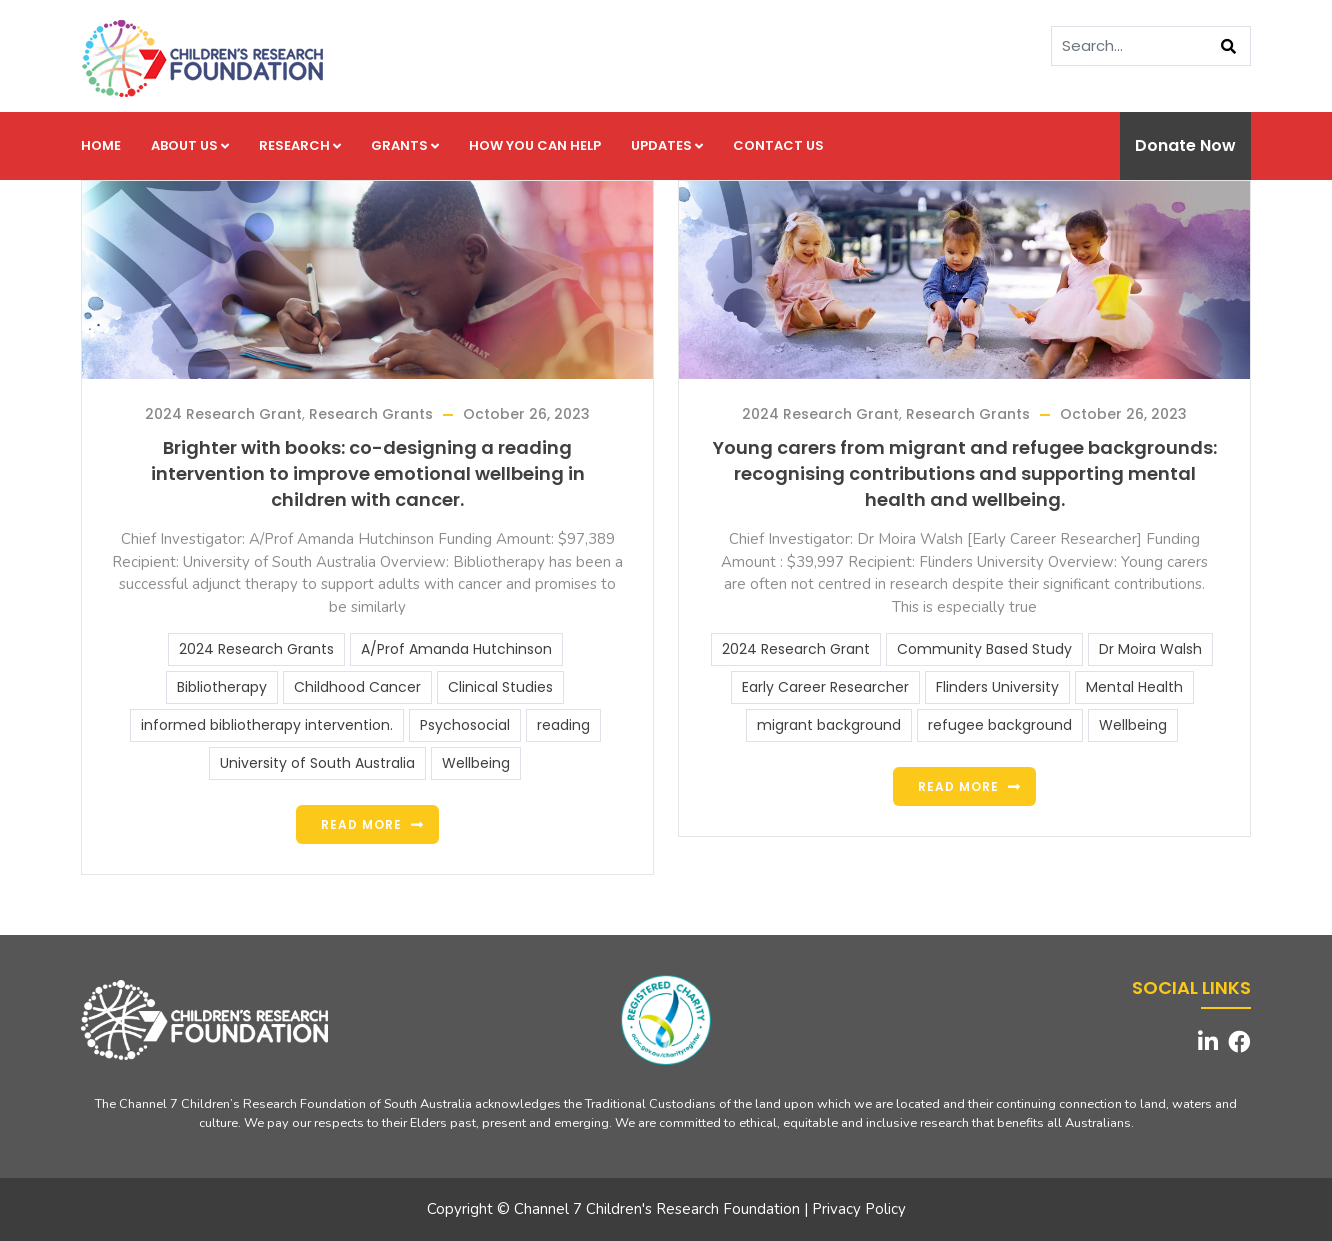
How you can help (535, 145)
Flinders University (997, 687)
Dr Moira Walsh (1150, 649)
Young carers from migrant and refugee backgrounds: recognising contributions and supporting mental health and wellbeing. (965, 473)
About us (190, 145)
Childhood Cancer (357, 687)
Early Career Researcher (825, 687)
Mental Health (1134, 687)
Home (101, 145)
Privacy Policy (859, 1209)
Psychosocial (465, 725)
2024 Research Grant (223, 414)
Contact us (778, 145)
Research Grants (371, 414)
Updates (667, 145)
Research (300, 145)
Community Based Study (984, 649)
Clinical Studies (500, 687)
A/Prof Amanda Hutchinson (456, 649)
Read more (361, 824)
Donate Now (1185, 145)
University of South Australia (317, 763)
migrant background (829, 725)
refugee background (1000, 725)
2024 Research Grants (256, 649)
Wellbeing (476, 763)
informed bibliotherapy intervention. (267, 725)
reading (563, 725)
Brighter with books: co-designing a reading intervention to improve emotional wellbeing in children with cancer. (368, 473)
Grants (405, 145)
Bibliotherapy (222, 687)
